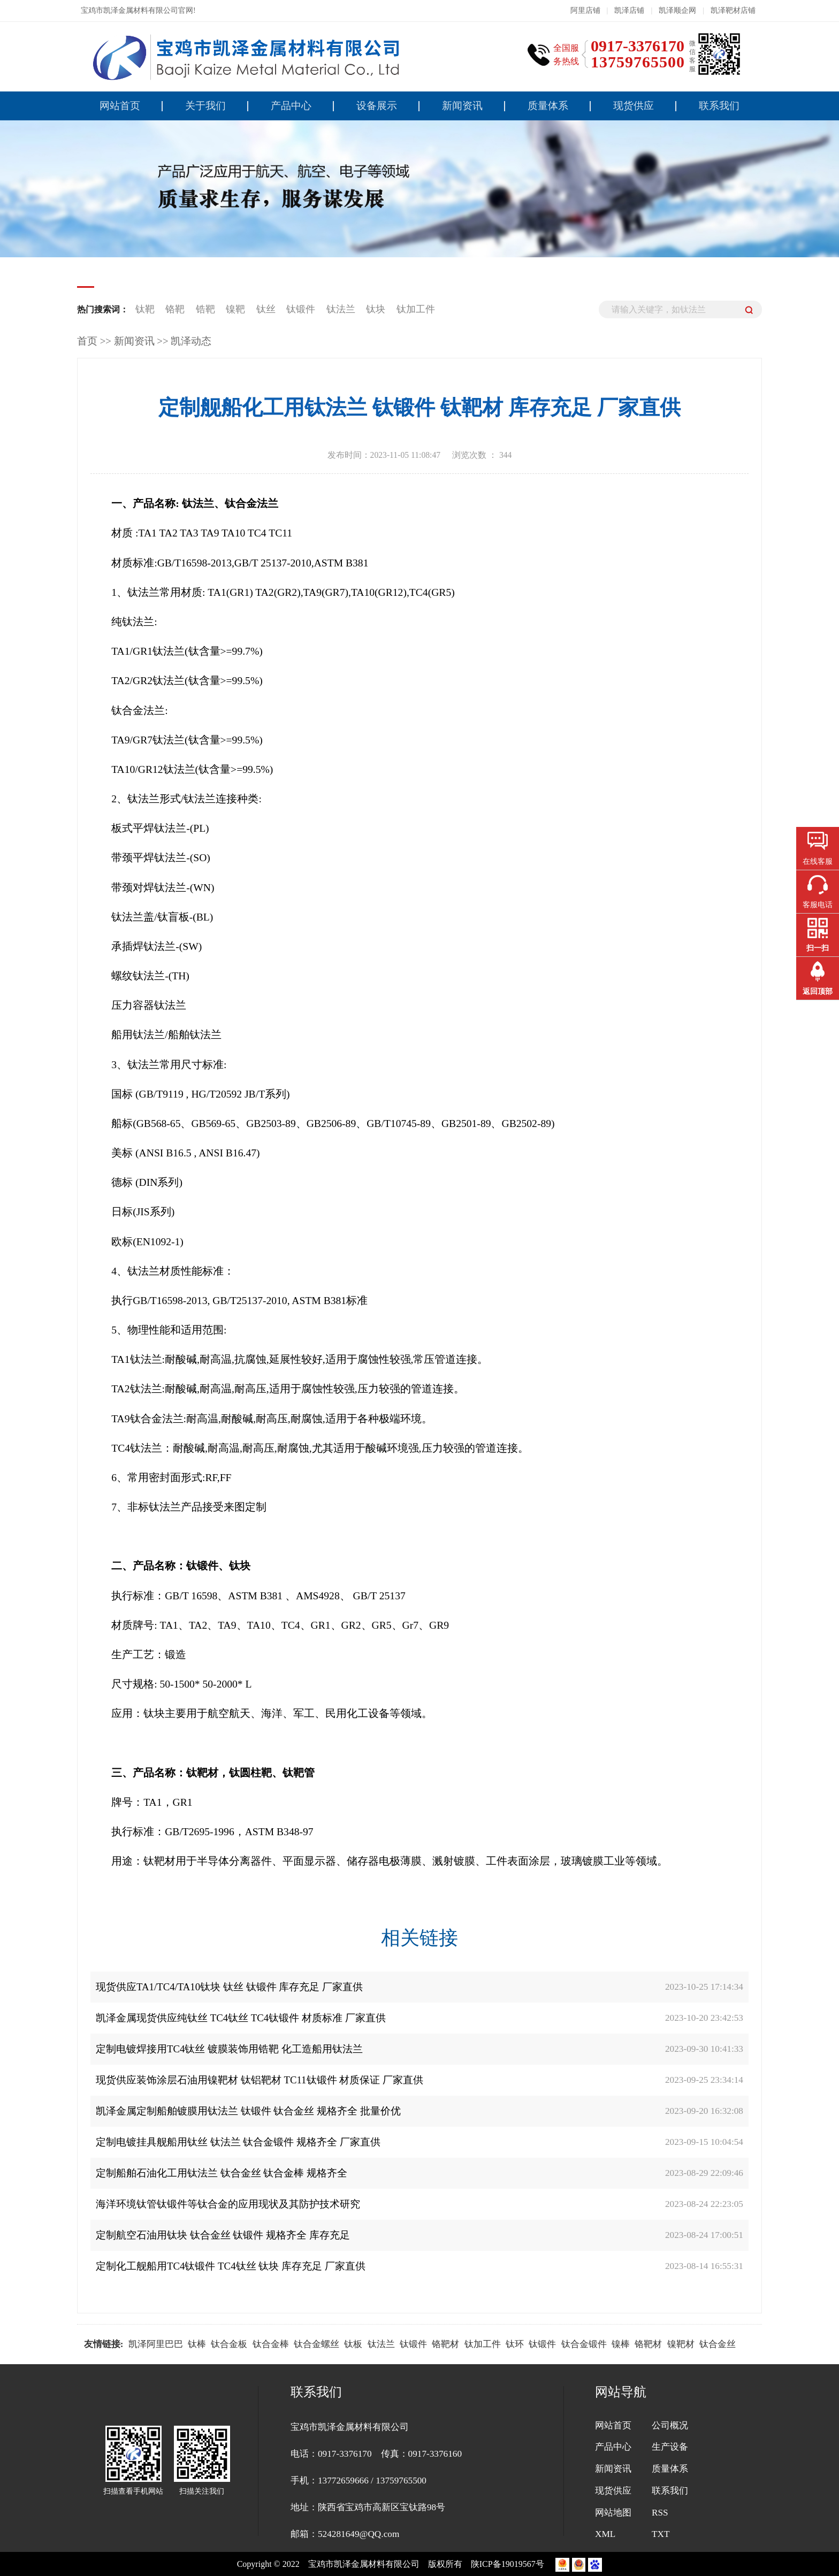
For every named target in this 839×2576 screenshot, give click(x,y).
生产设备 (670, 2447)
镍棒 (621, 2344)
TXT (661, 2534)
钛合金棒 (271, 2344)
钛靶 (146, 309)
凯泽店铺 (629, 10)
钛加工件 (415, 309)
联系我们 (719, 105)
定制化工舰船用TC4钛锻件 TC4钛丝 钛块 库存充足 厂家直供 (230, 2266)
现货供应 (633, 105)
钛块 (377, 309)
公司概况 (670, 2425)
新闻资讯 (462, 105)
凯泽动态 (191, 341)
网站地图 (613, 2513)
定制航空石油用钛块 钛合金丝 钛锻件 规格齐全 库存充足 (223, 2235)
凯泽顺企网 (677, 10)
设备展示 (376, 105)
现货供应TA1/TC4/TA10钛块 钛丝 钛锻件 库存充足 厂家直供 (229, 1986)
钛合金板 (229, 2344)
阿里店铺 (585, 10)
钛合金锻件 (584, 2344)
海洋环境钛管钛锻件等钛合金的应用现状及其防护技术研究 (228, 2204)
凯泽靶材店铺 (733, 10)
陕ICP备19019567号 (508, 2564)
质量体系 (548, 105)
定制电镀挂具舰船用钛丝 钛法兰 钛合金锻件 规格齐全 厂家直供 (238, 2142)
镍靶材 (681, 2344)
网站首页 (120, 105)
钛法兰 (342, 309)
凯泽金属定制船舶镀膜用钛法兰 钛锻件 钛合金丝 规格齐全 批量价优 (248, 2111)
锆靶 (205, 309)
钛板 (353, 2344)
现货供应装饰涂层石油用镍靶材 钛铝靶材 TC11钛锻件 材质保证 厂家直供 (259, 2080)
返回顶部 (818, 991)
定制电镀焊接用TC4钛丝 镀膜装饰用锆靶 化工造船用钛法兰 (229, 2048)
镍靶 (235, 309)
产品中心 (291, 105)
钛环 (515, 2344)
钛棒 (197, 2344)
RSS (660, 2513)
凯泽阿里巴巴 (155, 2344)
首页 (87, 341)
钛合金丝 (717, 2344)
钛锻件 (302, 309)
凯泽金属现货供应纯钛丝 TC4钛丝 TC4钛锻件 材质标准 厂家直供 (241, 2017)
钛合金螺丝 (316, 2344)
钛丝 (266, 309)
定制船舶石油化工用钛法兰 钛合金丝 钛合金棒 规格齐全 (221, 2173)
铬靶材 (445, 2344)
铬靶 (175, 309)
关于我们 (205, 105)
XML (605, 2534)
